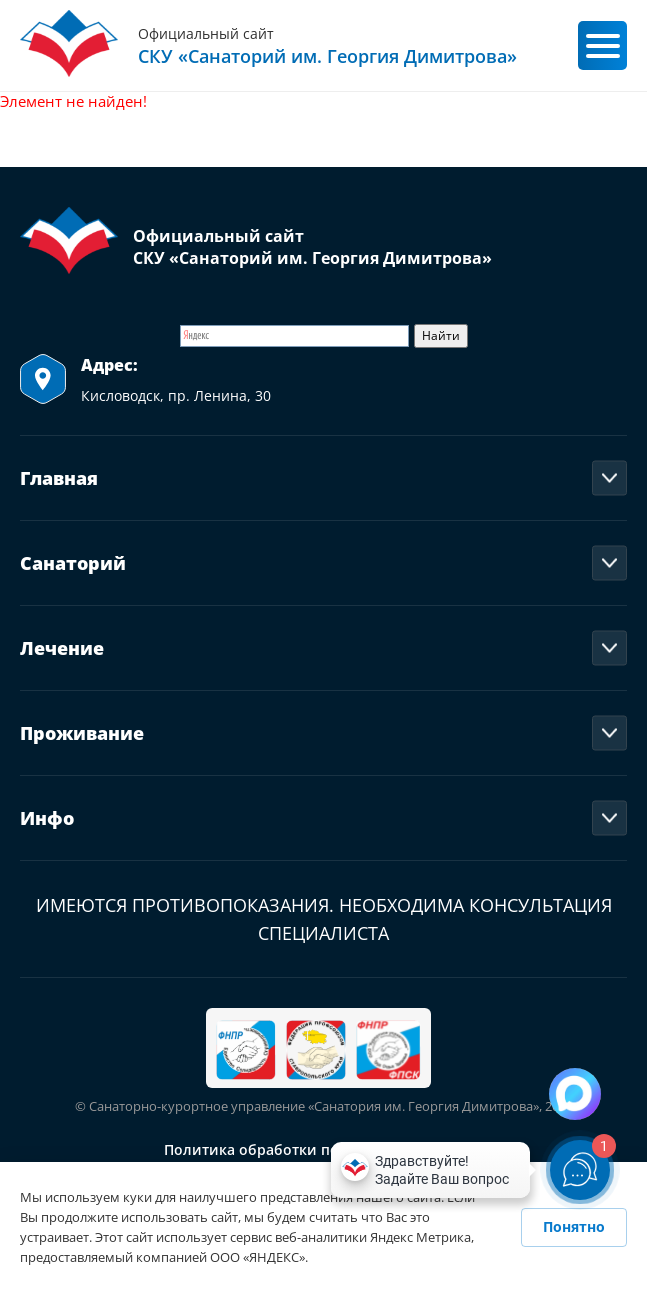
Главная (59, 478)
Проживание (82, 733)
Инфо (47, 818)
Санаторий (73, 563)
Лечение (62, 648)
